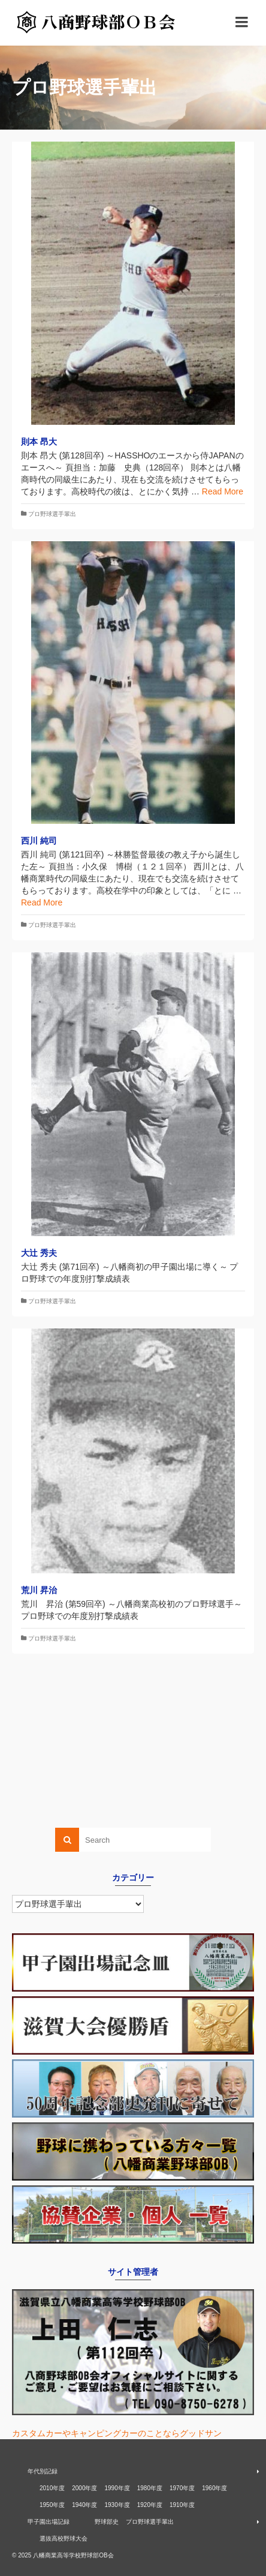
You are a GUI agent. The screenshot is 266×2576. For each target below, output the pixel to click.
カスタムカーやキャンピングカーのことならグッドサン (117, 2433)
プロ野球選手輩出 (52, 514)
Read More (222, 491)
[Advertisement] (133, 1747)
